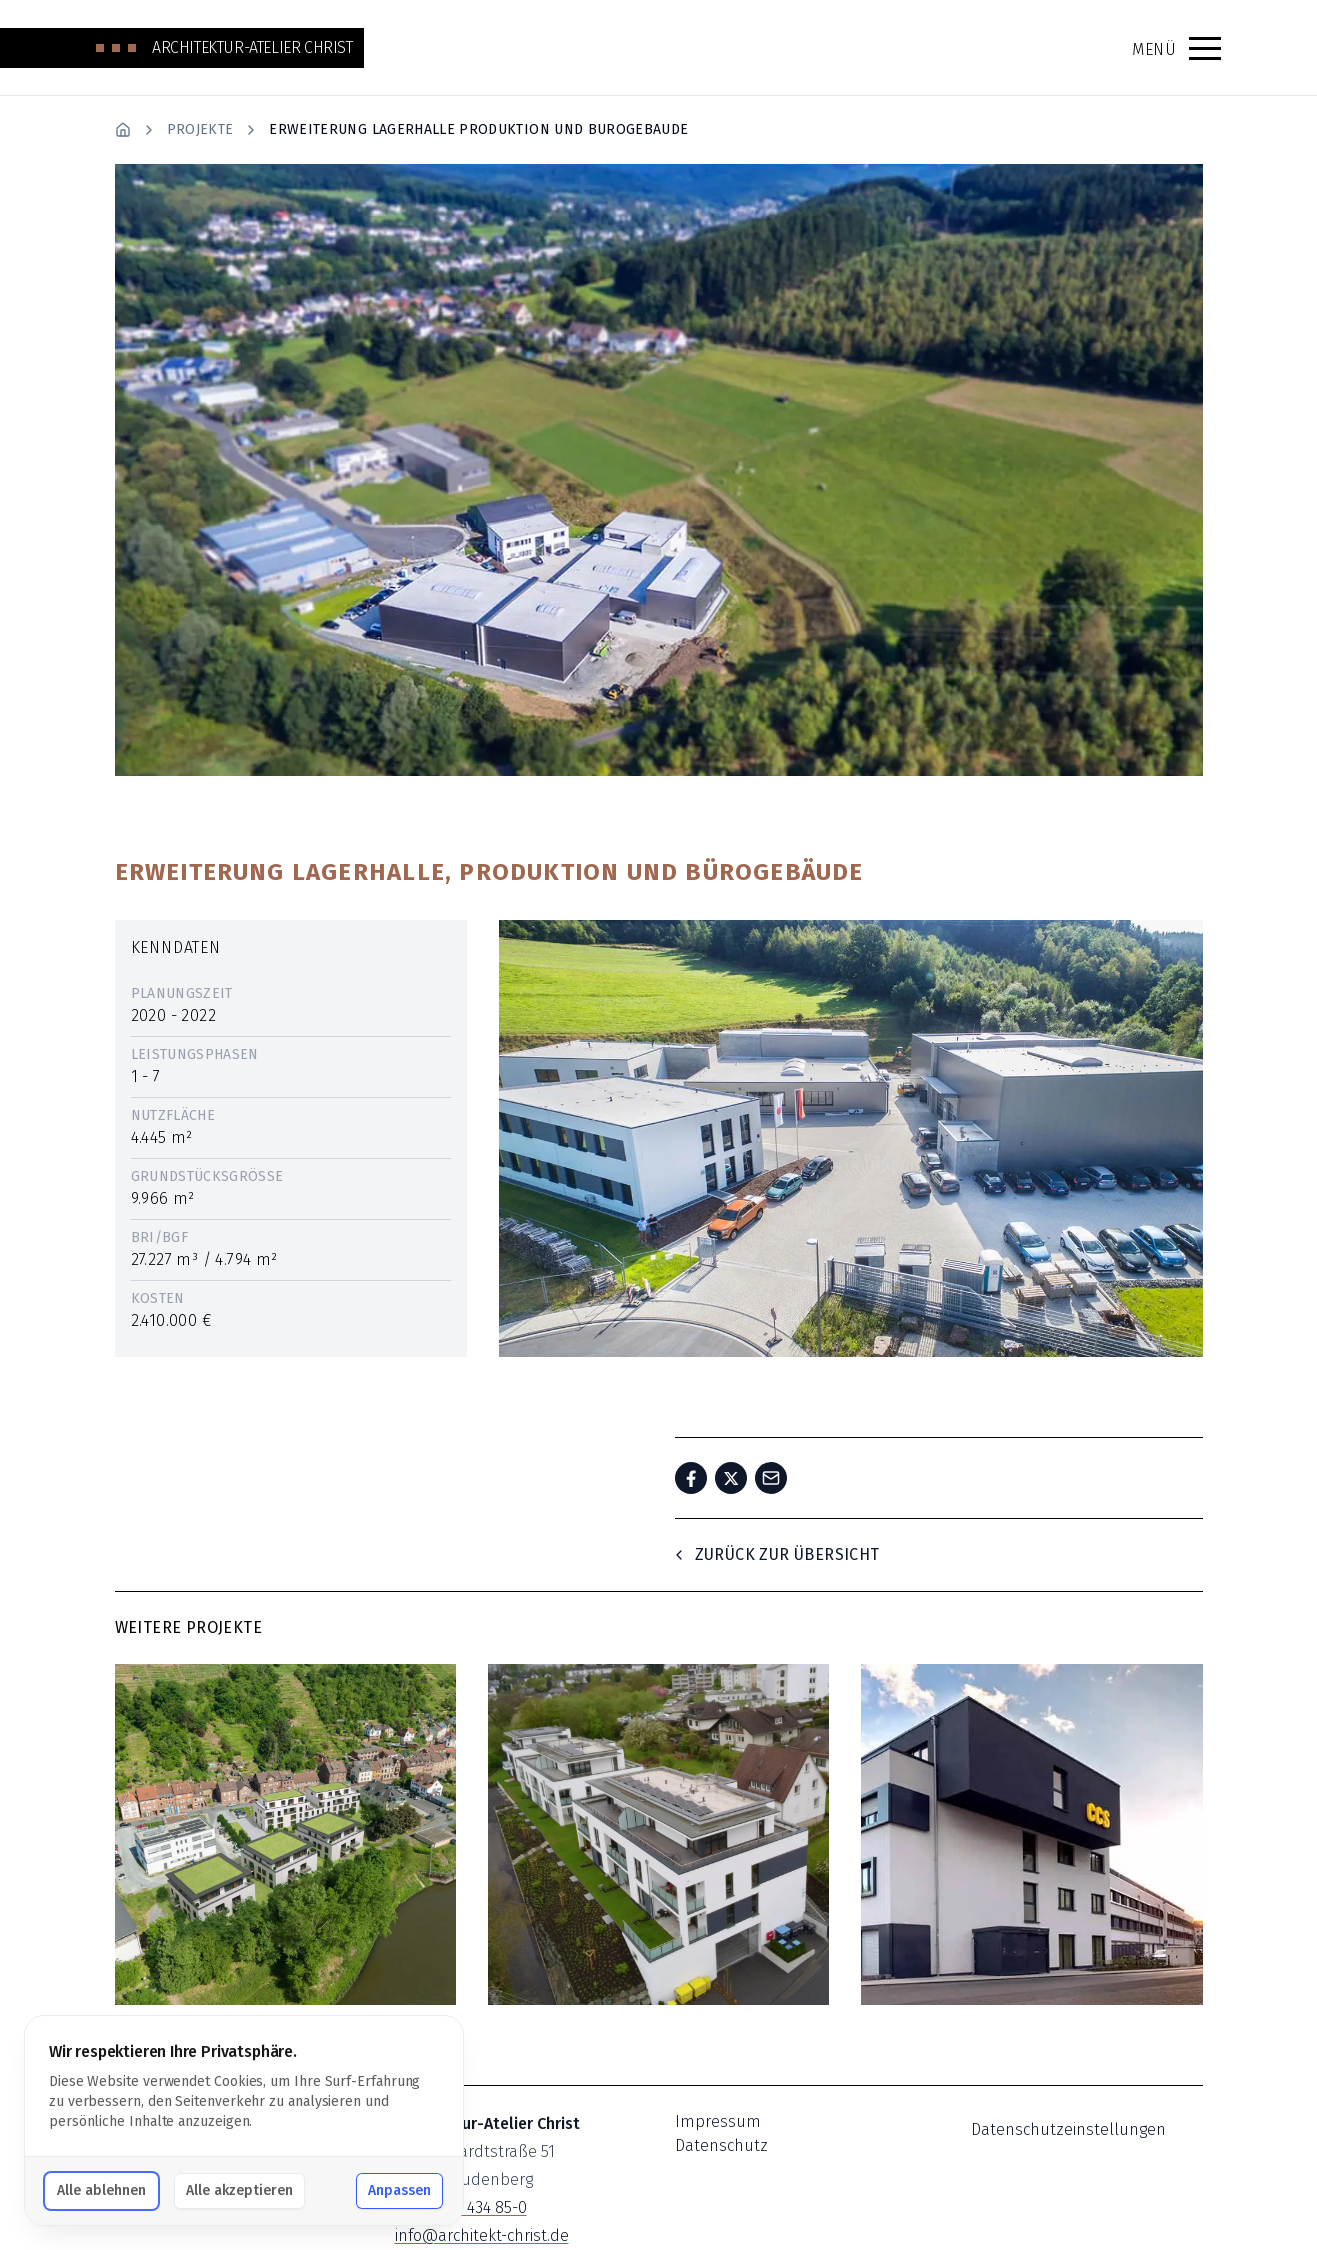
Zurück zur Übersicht (775, 1554)
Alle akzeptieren (239, 2190)
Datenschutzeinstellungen (1068, 2129)
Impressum (718, 2121)
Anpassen (399, 2190)
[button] (1205, 48)
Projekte (200, 129)
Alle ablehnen (101, 2190)
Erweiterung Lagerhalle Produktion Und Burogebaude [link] (478, 129)
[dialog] (244, 2120)
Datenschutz (721, 2145)
